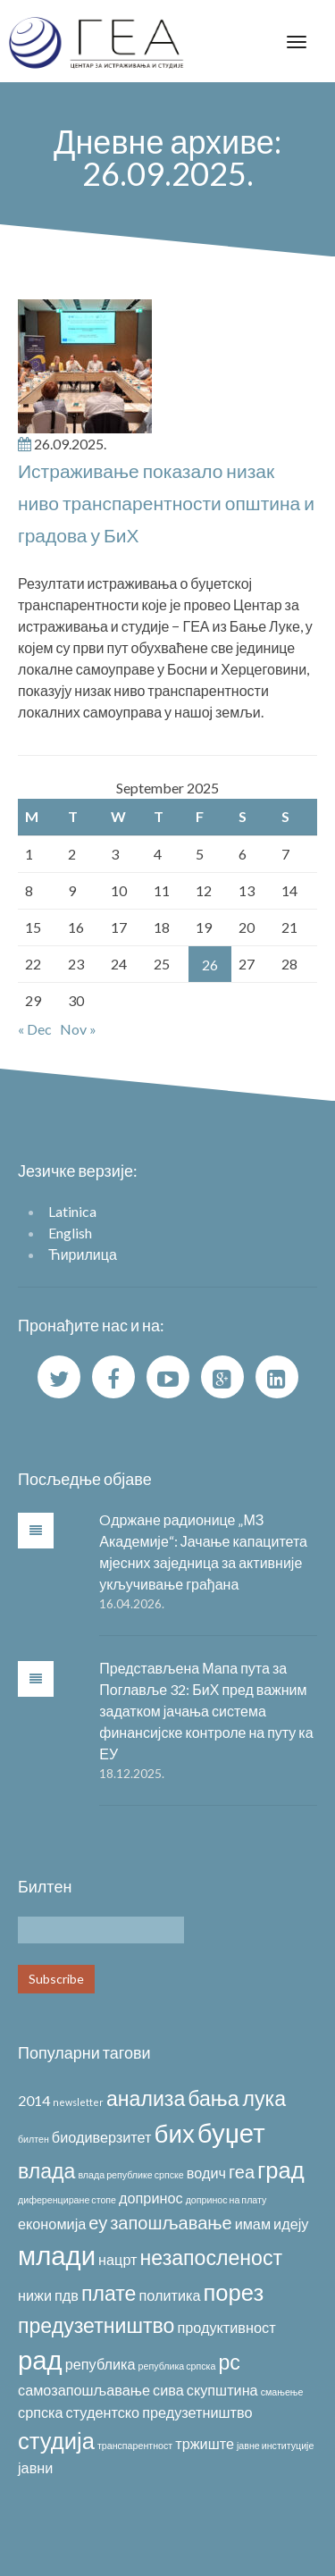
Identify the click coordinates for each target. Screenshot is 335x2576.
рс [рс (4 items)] (228, 2361)
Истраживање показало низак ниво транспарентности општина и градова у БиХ (166, 502)
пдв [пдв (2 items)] (66, 2295)
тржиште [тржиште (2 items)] (204, 2443)
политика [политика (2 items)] (169, 2295)
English (70, 1232)
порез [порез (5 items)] (234, 2291)
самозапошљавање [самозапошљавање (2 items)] (84, 2389)
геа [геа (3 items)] (242, 2171)
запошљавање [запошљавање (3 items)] (170, 2222)
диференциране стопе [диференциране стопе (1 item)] (67, 2199)
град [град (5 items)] (281, 2169)
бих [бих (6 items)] (175, 2133)
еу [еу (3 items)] (97, 2222)
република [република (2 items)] (100, 2363)
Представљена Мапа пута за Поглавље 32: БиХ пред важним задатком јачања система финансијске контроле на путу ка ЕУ (206, 1710)
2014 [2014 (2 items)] (34, 2100)
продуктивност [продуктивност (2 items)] (226, 2327)
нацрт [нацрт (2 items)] (117, 2259)
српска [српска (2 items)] (40, 2412)
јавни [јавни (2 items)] (35, 2467)
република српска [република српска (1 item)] (177, 2365)
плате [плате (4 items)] (109, 2292)
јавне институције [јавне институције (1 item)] (275, 2445)
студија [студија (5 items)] (56, 2440)
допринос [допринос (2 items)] (151, 2197)
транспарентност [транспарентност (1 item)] (134, 2445)
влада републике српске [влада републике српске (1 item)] (130, 2174)
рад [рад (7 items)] (40, 2359)
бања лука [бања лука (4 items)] (237, 2097)
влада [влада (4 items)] (46, 2170)
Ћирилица (82, 1254)
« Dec (35, 1028)
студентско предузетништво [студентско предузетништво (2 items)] (159, 2412)
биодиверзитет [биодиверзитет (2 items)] (102, 2136)
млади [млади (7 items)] (57, 2254)
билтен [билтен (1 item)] (33, 2138)
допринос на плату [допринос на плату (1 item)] (226, 2199)
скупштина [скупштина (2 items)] (222, 2389)
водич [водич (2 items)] (206, 2172)
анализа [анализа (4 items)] (145, 2097)
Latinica (72, 1211)
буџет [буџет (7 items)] (231, 2132)
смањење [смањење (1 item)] (282, 2391)
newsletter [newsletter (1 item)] (78, 2102)
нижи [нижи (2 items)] (35, 2295)
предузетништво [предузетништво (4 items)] (96, 2324)
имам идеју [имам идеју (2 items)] (272, 2223)
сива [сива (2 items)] (168, 2389)
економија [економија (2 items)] (52, 2223)
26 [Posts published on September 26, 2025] (210, 964)
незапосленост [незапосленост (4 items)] (211, 2257)
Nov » (78, 1028)
